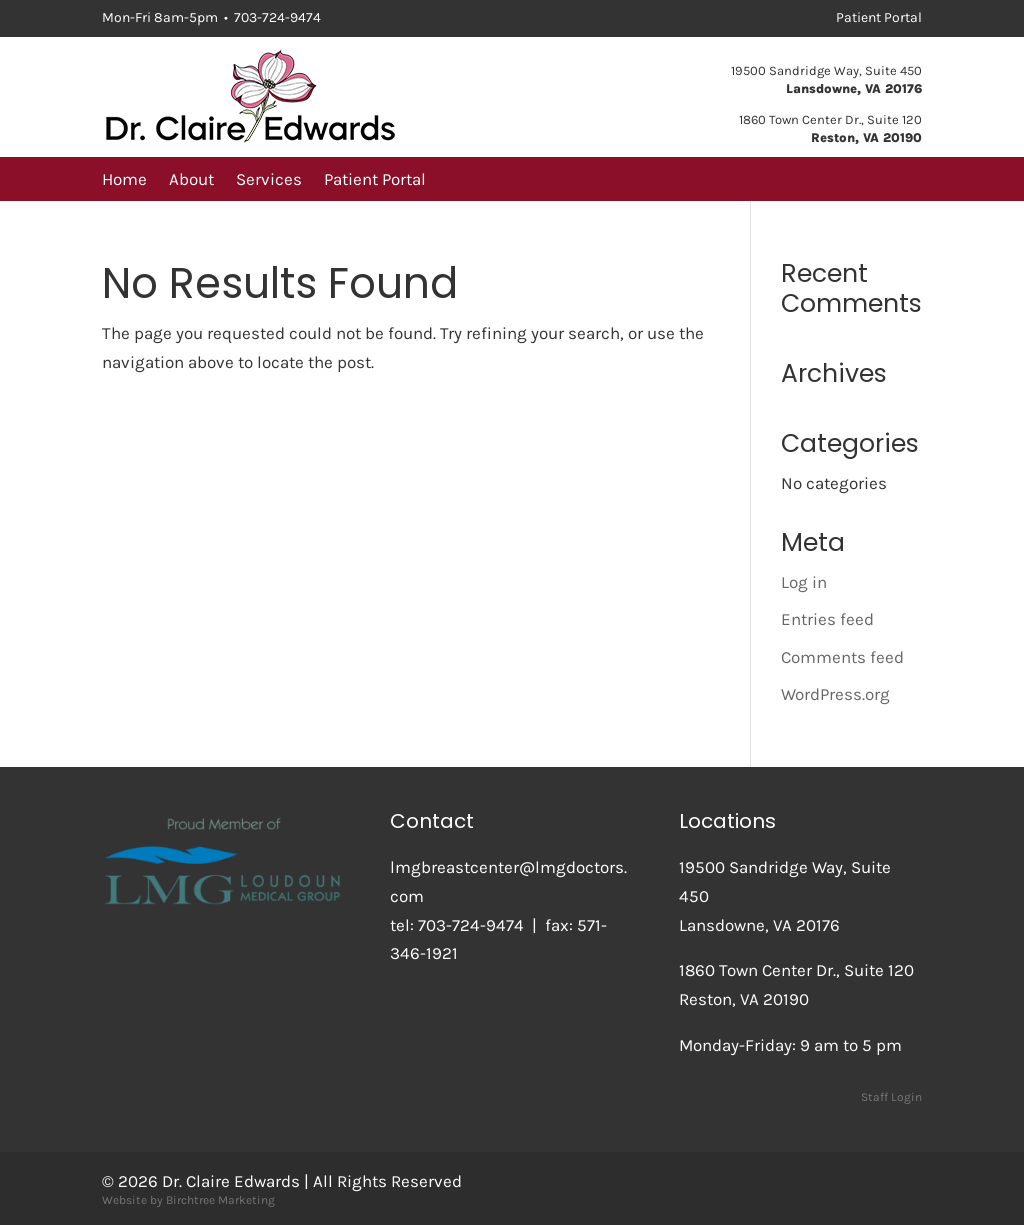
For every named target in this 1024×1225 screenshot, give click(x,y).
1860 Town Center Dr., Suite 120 (830, 119)
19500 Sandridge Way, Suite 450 (826, 70)
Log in (804, 582)
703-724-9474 (471, 925)
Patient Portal (375, 180)
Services (269, 180)
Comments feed (842, 657)
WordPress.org (835, 694)
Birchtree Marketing (220, 1200)
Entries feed (827, 619)
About (191, 180)
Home (124, 180)
